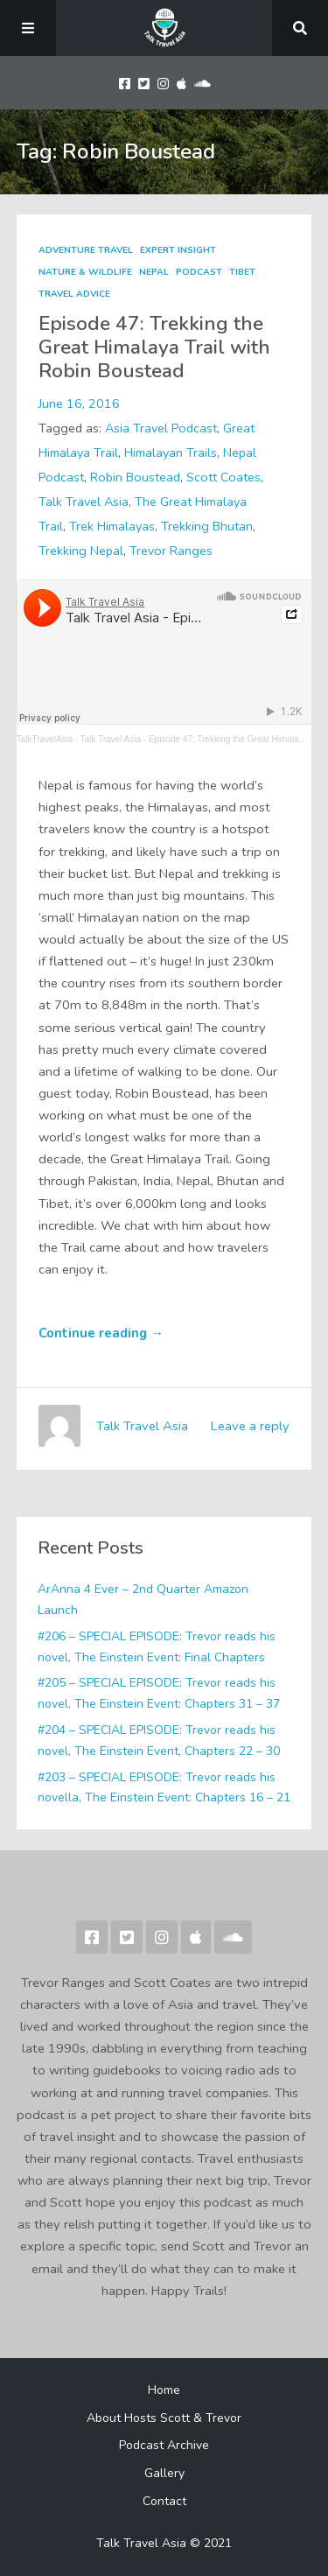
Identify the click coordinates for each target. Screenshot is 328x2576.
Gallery (164, 2473)
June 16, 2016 (79, 403)
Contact (164, 2501)
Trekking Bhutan (207, 526)
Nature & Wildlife (85, 272)
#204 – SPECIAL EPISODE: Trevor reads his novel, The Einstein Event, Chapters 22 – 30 (159, 1740)
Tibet (242, 272)
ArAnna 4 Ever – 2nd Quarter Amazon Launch (143, 1599)
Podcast (199, 272)
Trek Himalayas (112, 526)
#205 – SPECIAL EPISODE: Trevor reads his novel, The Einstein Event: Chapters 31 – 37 (159, 1693)
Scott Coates (223, 477)
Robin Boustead (135, 477)
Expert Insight (178, 250)
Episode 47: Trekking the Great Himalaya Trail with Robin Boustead (154, 347)
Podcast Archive (164, 2445)
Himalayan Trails (170, 452)
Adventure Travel (85, 250)
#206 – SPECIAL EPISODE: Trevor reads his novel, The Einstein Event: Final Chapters (157, 1647)
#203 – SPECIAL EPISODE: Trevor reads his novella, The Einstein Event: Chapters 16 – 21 (164, 1788)
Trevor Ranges (171, 550)
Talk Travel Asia (83, 501)
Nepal (154, 272)
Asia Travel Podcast (161, 428)
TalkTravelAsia (45, 739)
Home (164, 2390)
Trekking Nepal (80, 550)
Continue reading (101, 1333)
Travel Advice (74, 294)
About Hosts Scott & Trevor (164, 2418)
